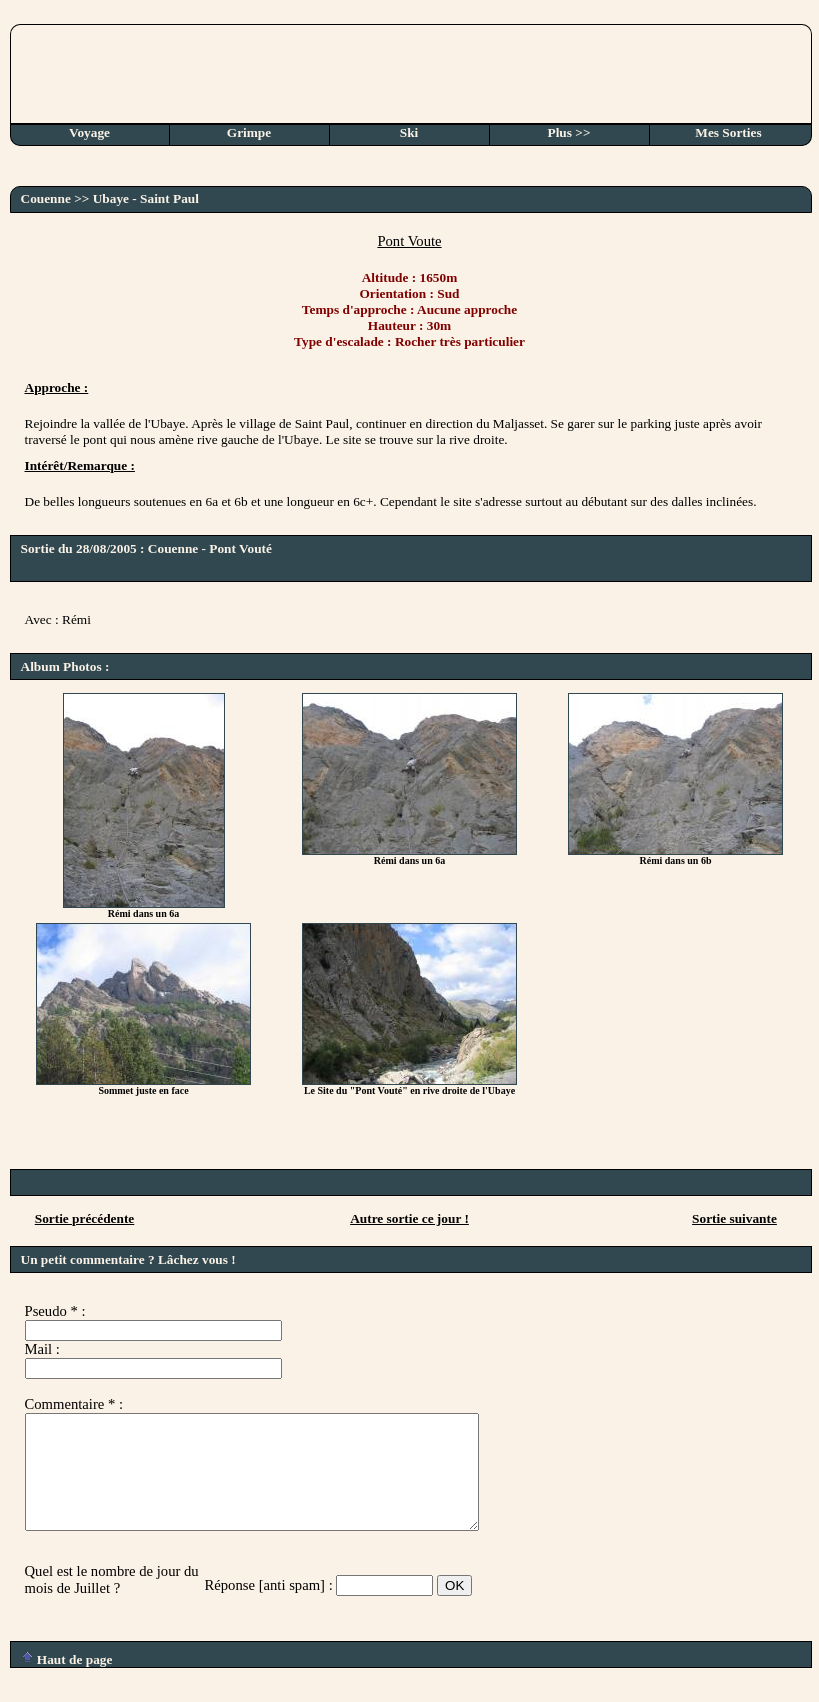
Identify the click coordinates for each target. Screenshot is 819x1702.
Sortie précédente (85, 1218)
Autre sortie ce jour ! (409, 1218)
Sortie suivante (734, 1218)
